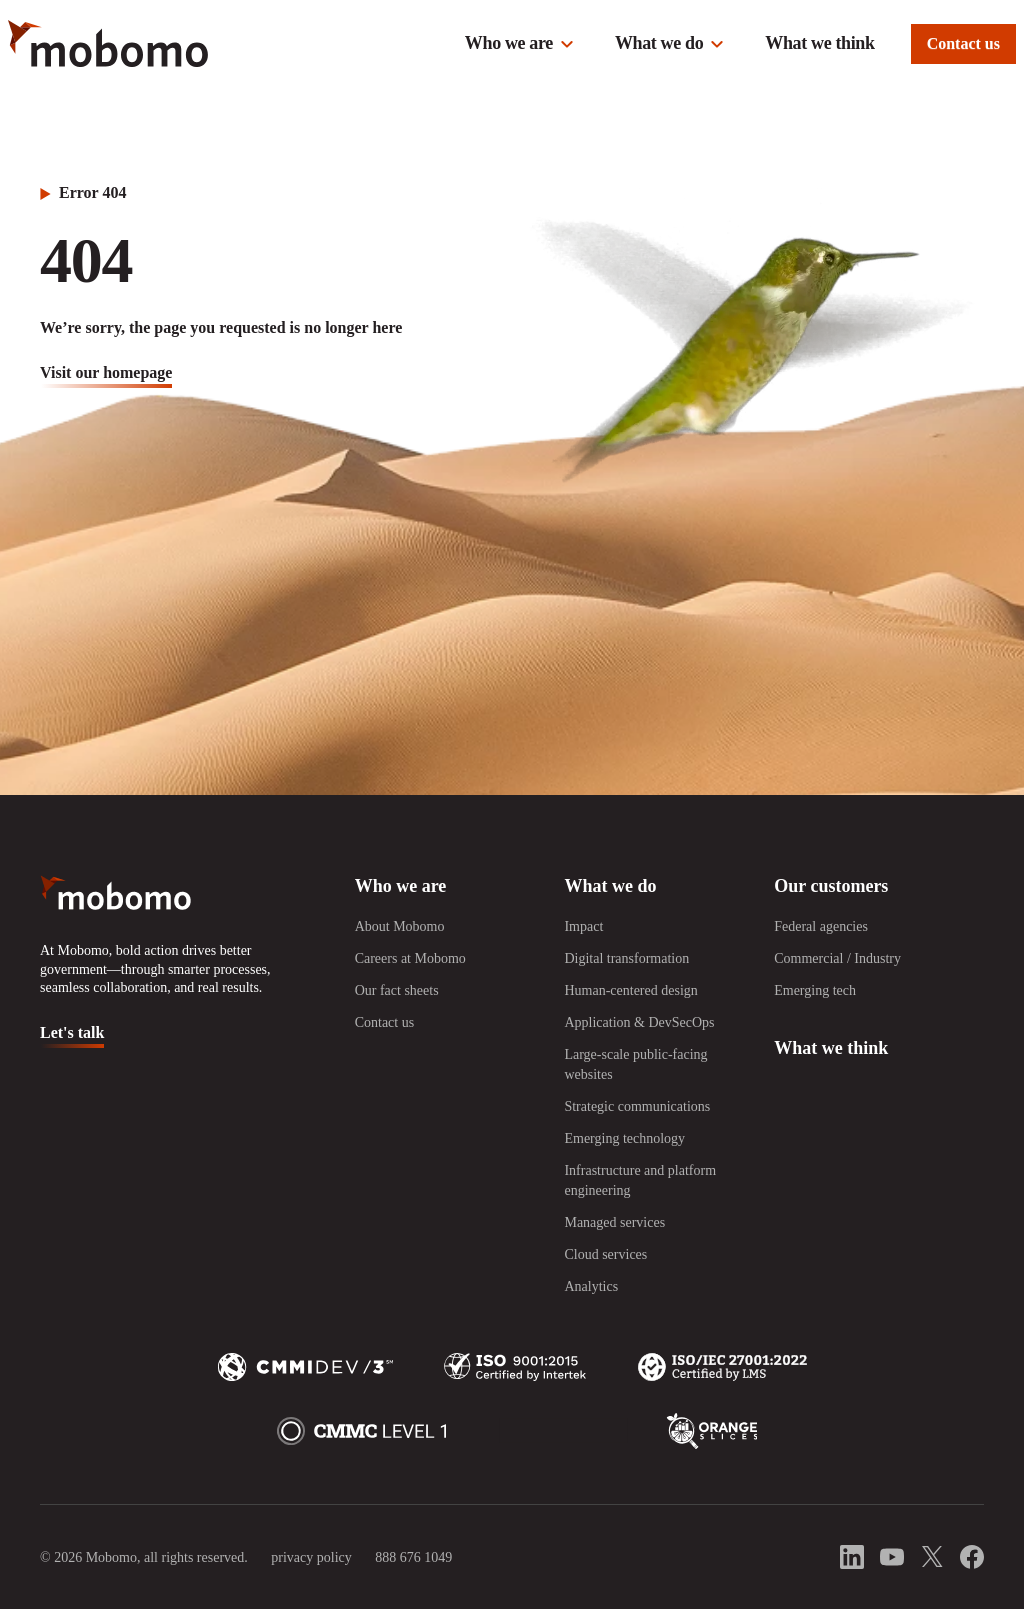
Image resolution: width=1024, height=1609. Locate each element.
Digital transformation (626, 958)
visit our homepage (106, 372)
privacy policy (311, 1557)
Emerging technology (624, 1138)
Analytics (591, 1286)
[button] (520, 44)
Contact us (963, 43)
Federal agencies (821, 926)
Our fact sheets (397, 990)
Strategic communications (637, 1106)
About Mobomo (400, 926)
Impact (583, 926)
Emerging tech (815, 990)
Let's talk (72, 1032)
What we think (819, 43)
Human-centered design (630, 990)
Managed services (614, 1222)
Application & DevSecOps (639, 1022)
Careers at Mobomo (410, 958)
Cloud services (605, 1254)
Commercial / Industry (837, 958)
